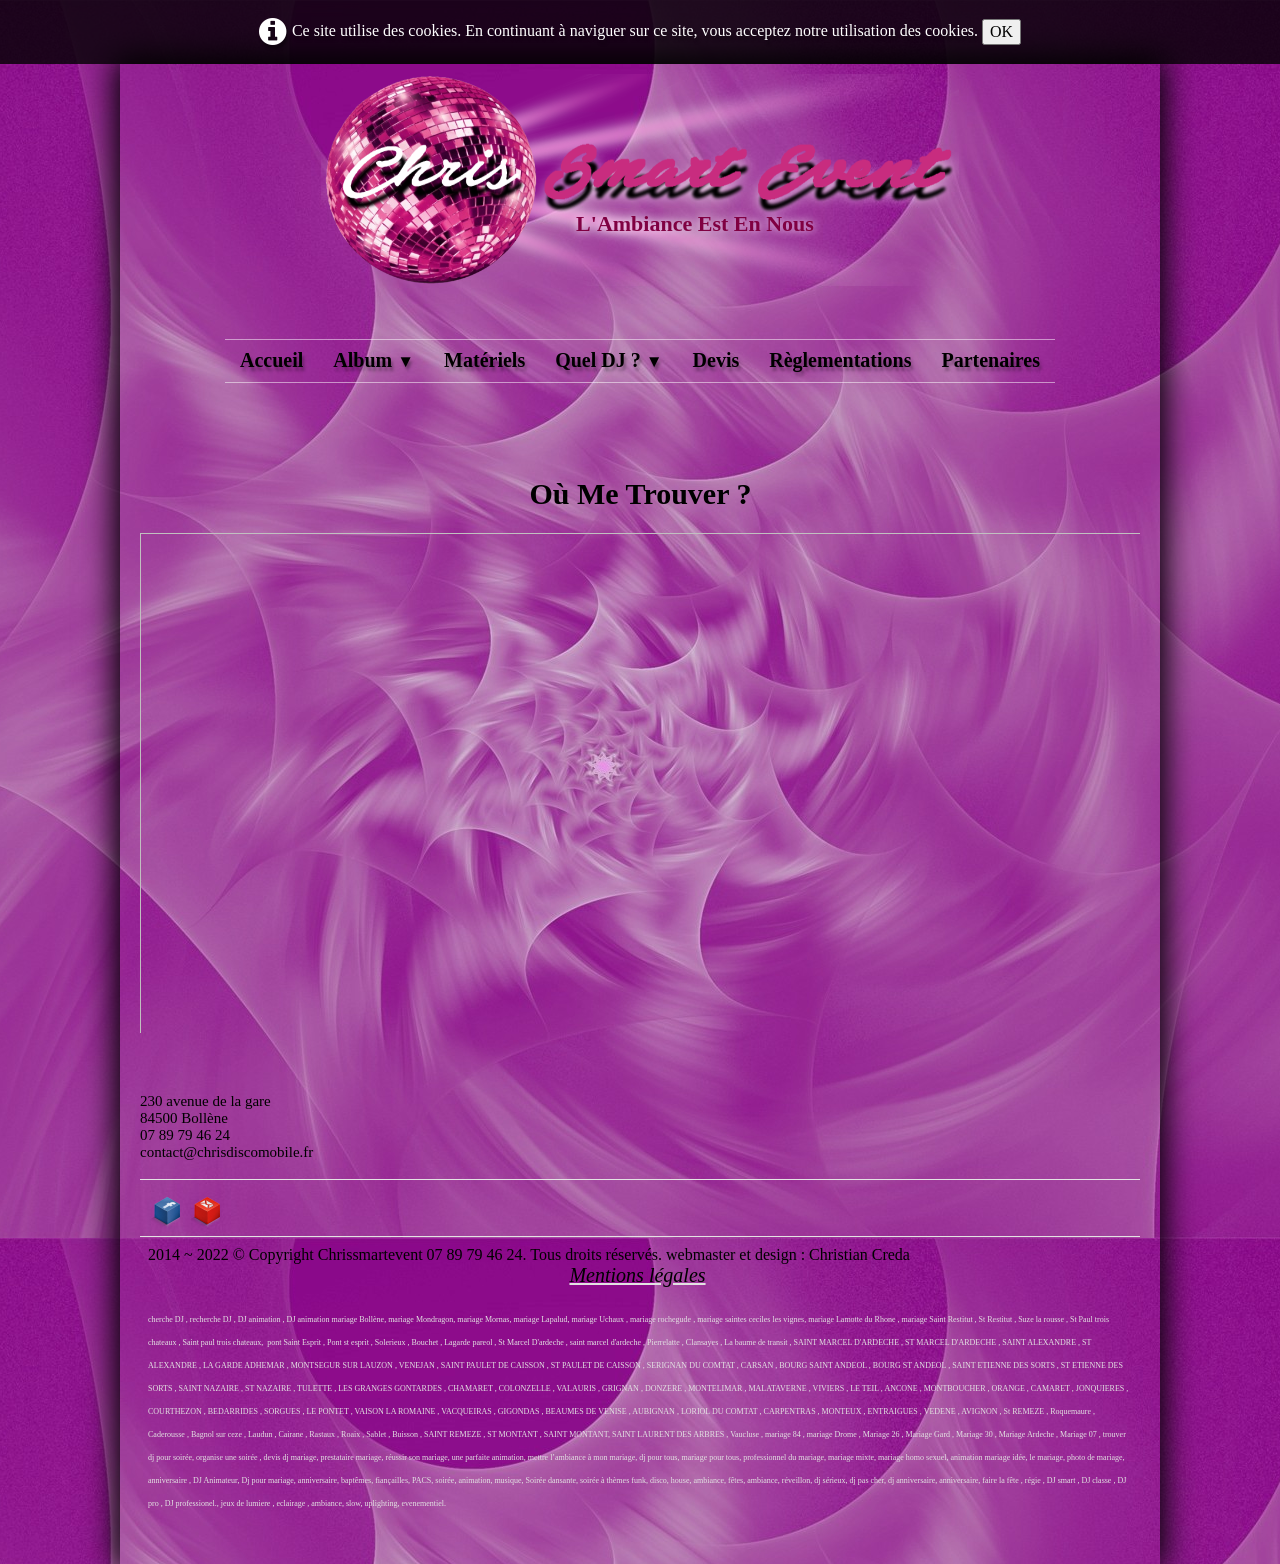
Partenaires (990, 360)
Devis (716, 360)
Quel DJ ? (608, 360)
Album (373, 360)
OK (1001, 31)
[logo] (640, 204)
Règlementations (840, 360)
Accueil (271, 360)
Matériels (484, 360)
